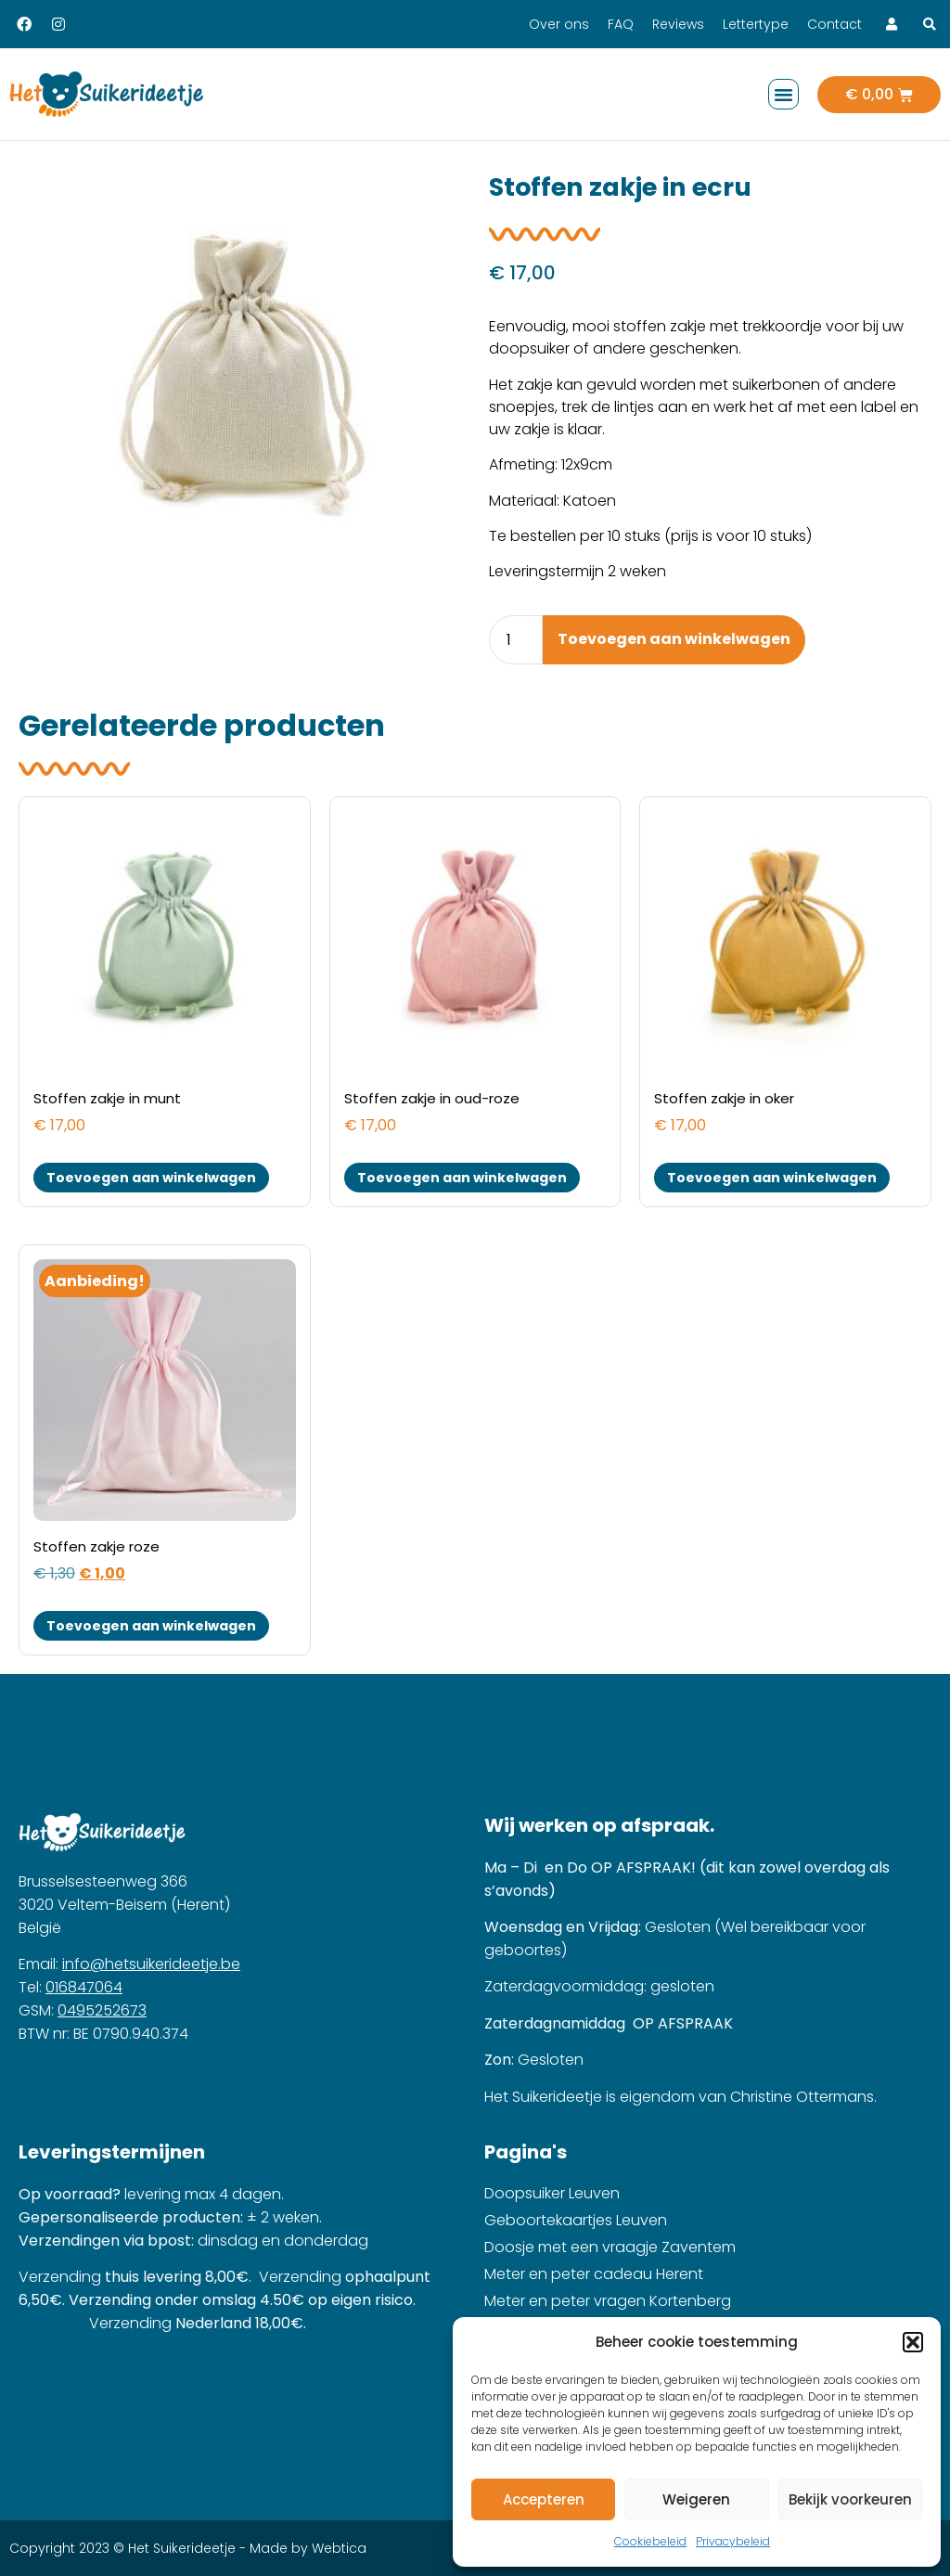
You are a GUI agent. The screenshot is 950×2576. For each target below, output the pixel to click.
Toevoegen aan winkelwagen (674, 639)
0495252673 (102, 2010)
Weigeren (696, 2499)
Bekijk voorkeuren (850, 2499)
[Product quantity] (516, 639)
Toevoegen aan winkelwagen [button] (151, 1177)
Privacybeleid (733, 2541)
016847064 (83, 1987)
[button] (913, 2342)
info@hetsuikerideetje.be (151, 1964)
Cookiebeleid (650, 2541)
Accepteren (543, 2499)
